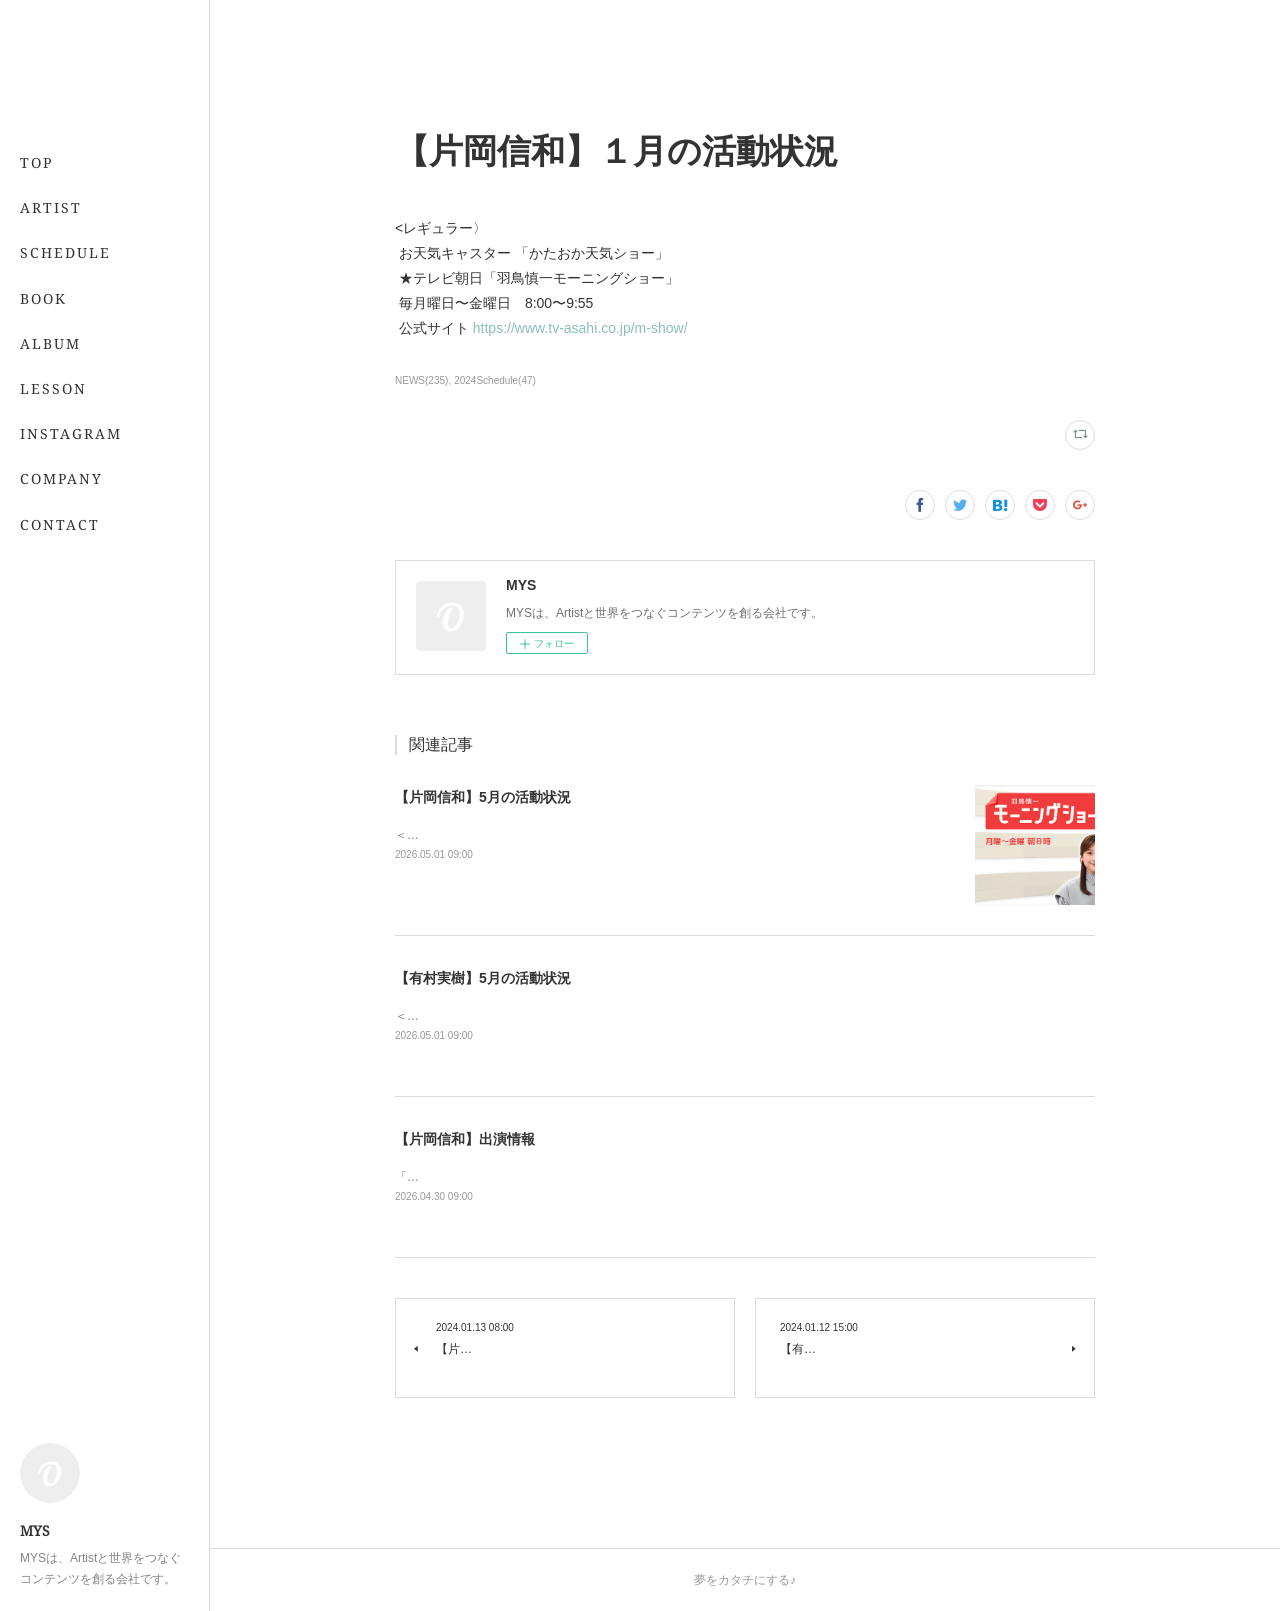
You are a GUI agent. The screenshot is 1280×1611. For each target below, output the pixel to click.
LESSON (53, 388)
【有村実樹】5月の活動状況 (483, 978)
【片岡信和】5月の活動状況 (483, 797)
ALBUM (50, 343)
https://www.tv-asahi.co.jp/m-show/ (584, 328)
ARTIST (51, 207)
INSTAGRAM (71, 433)
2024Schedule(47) (495, 380)
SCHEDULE (65, 252)
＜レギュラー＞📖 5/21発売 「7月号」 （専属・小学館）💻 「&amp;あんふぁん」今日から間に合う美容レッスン (705, 1016)
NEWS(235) (421, 380)
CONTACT (60, 524)
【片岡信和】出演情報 (465, 1139)
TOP (36, 162)
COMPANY (61, 478)
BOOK (43, 298)
